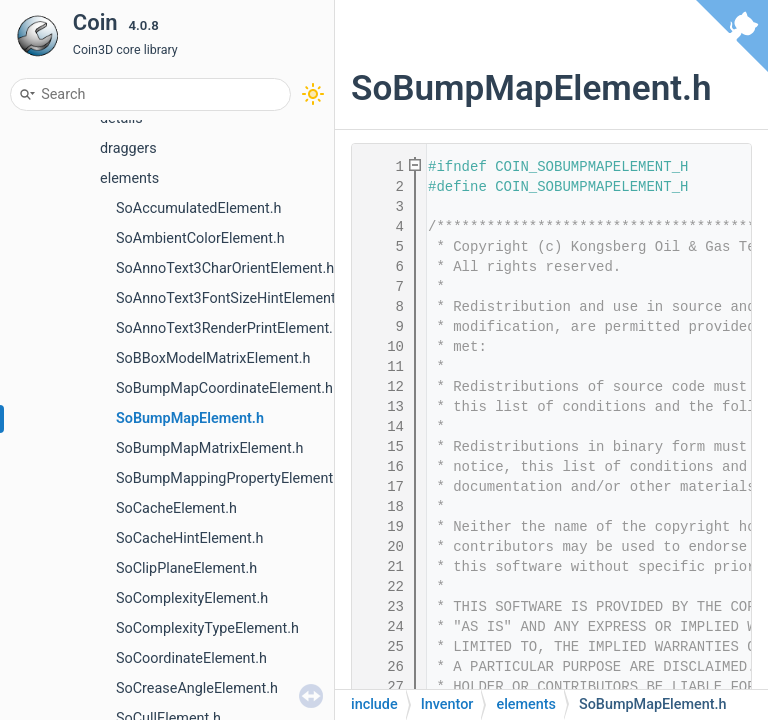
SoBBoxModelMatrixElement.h (213, 358)
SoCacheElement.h (176, 508)
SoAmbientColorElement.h (200, 238)
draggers (128, 148)
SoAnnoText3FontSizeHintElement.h (231, 298)
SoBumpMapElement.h (190, 418)
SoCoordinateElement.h (191, 658)
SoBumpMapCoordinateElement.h (224, 388)
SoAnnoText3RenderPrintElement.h (228, 328)
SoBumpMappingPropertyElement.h (230, 478)
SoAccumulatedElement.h (198, 208)
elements (129, 178)
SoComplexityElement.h (192, 598)
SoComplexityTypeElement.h (207, 628)
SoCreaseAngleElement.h (197, 688)
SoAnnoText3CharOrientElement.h (225, 268)
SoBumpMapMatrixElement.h (209, 448)
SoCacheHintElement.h (189, 538)
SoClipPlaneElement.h (186, 568)
